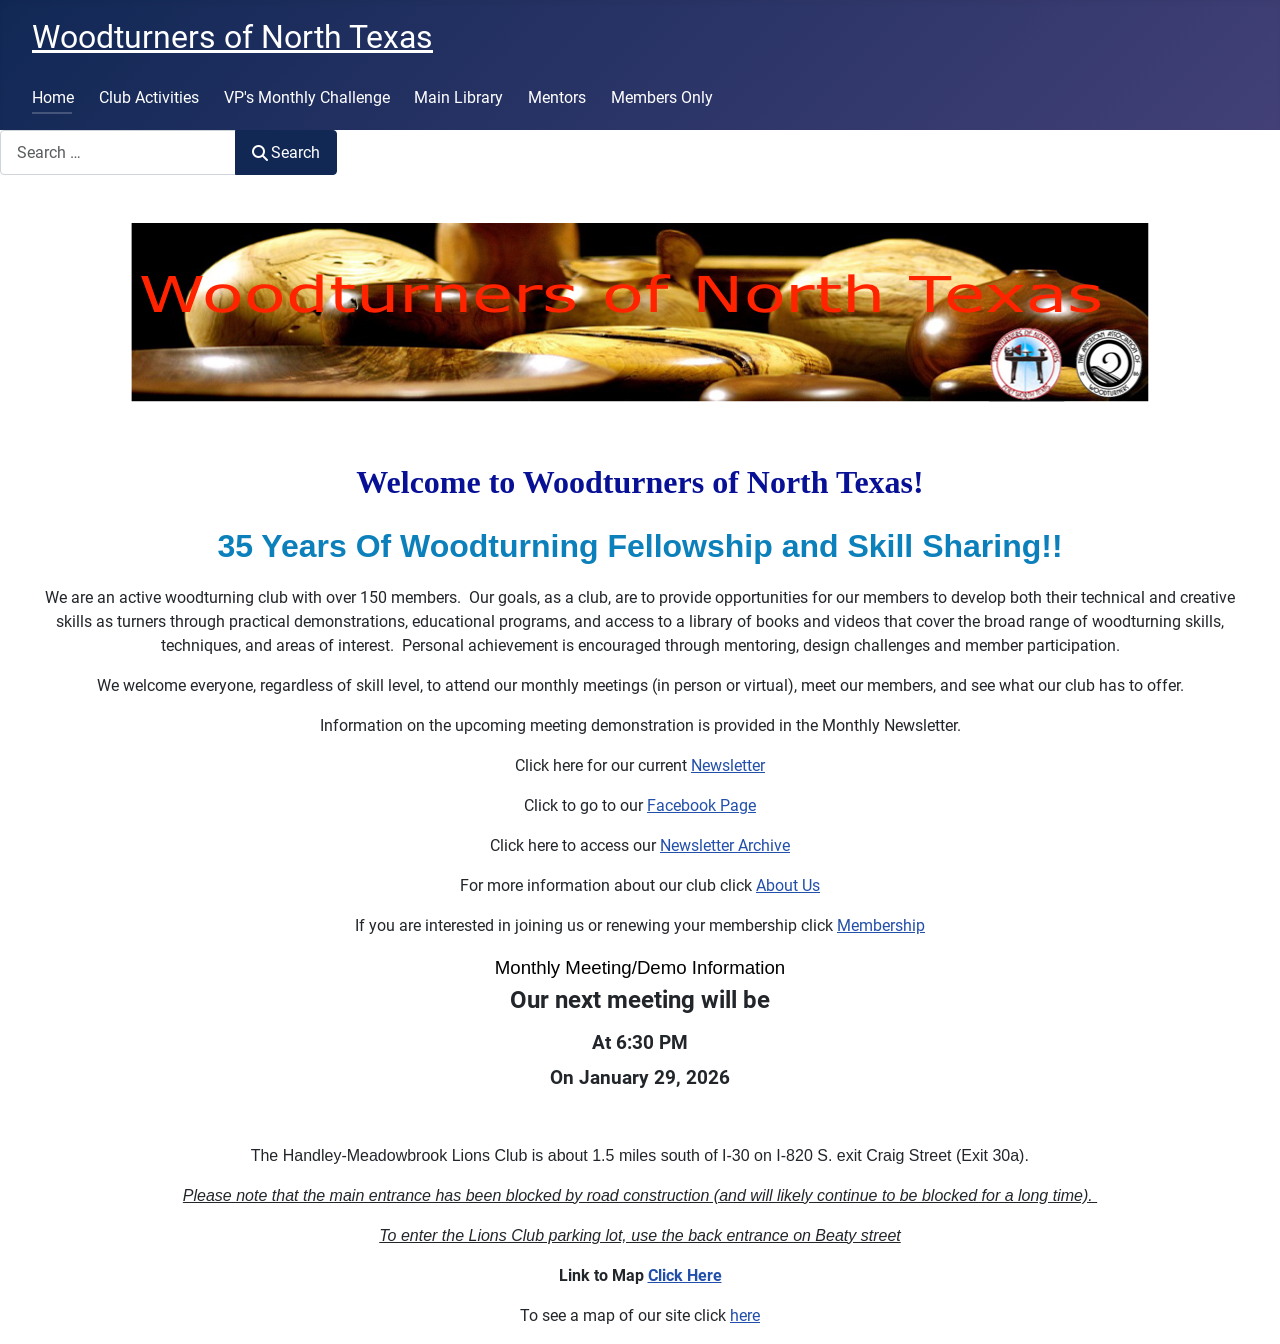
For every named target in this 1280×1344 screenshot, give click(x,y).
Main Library (458, 97)
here (745, 1315)
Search (286, 152)
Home (53, 97)
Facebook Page (701, 805)
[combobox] (118, 152)
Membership (881, 925)
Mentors (557, 97)
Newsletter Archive (725, 845)
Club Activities (149, 97)
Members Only (662, 97)
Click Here (685, 1275)
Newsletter (728, 765)
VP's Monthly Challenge (307, 97)
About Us (788, 885)
